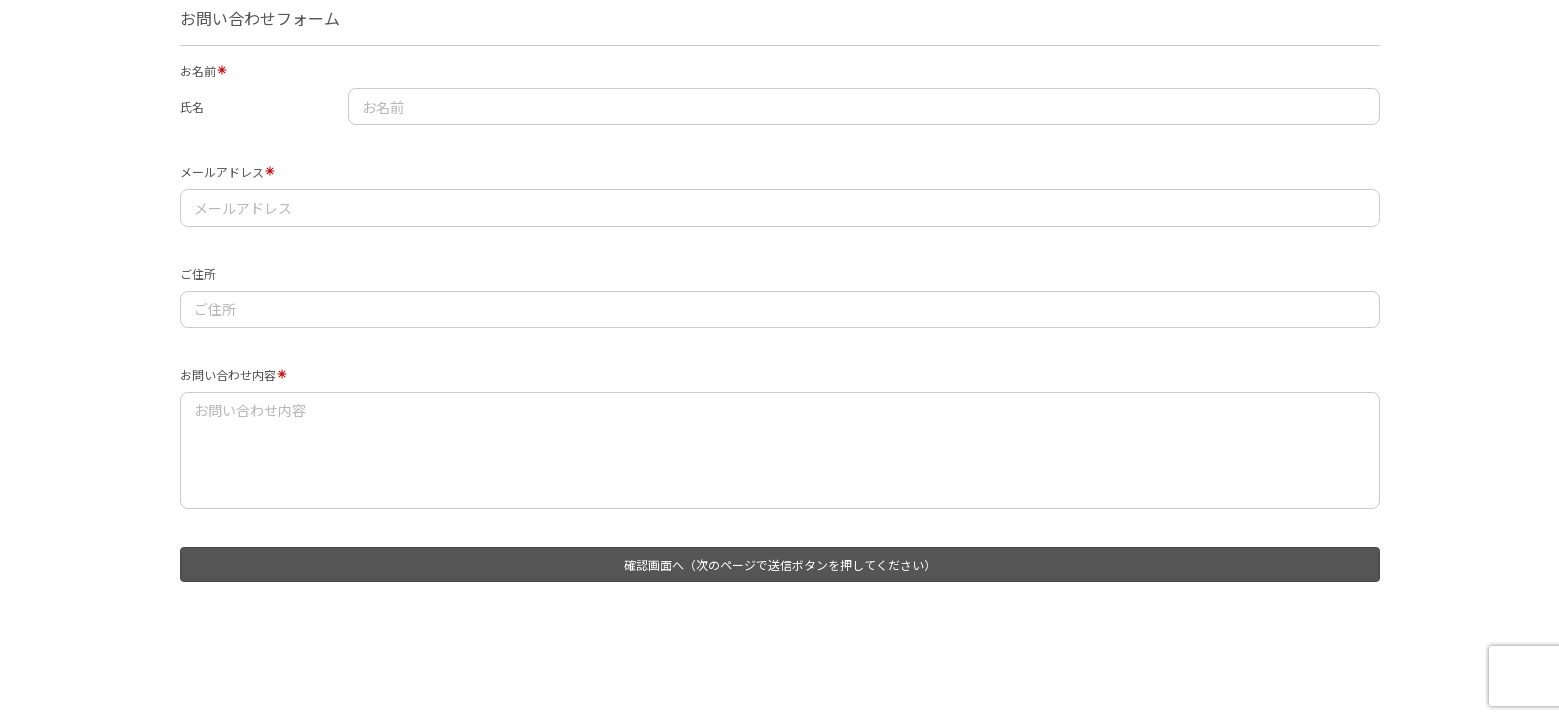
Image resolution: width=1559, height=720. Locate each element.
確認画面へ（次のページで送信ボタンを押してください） (780, 564)
